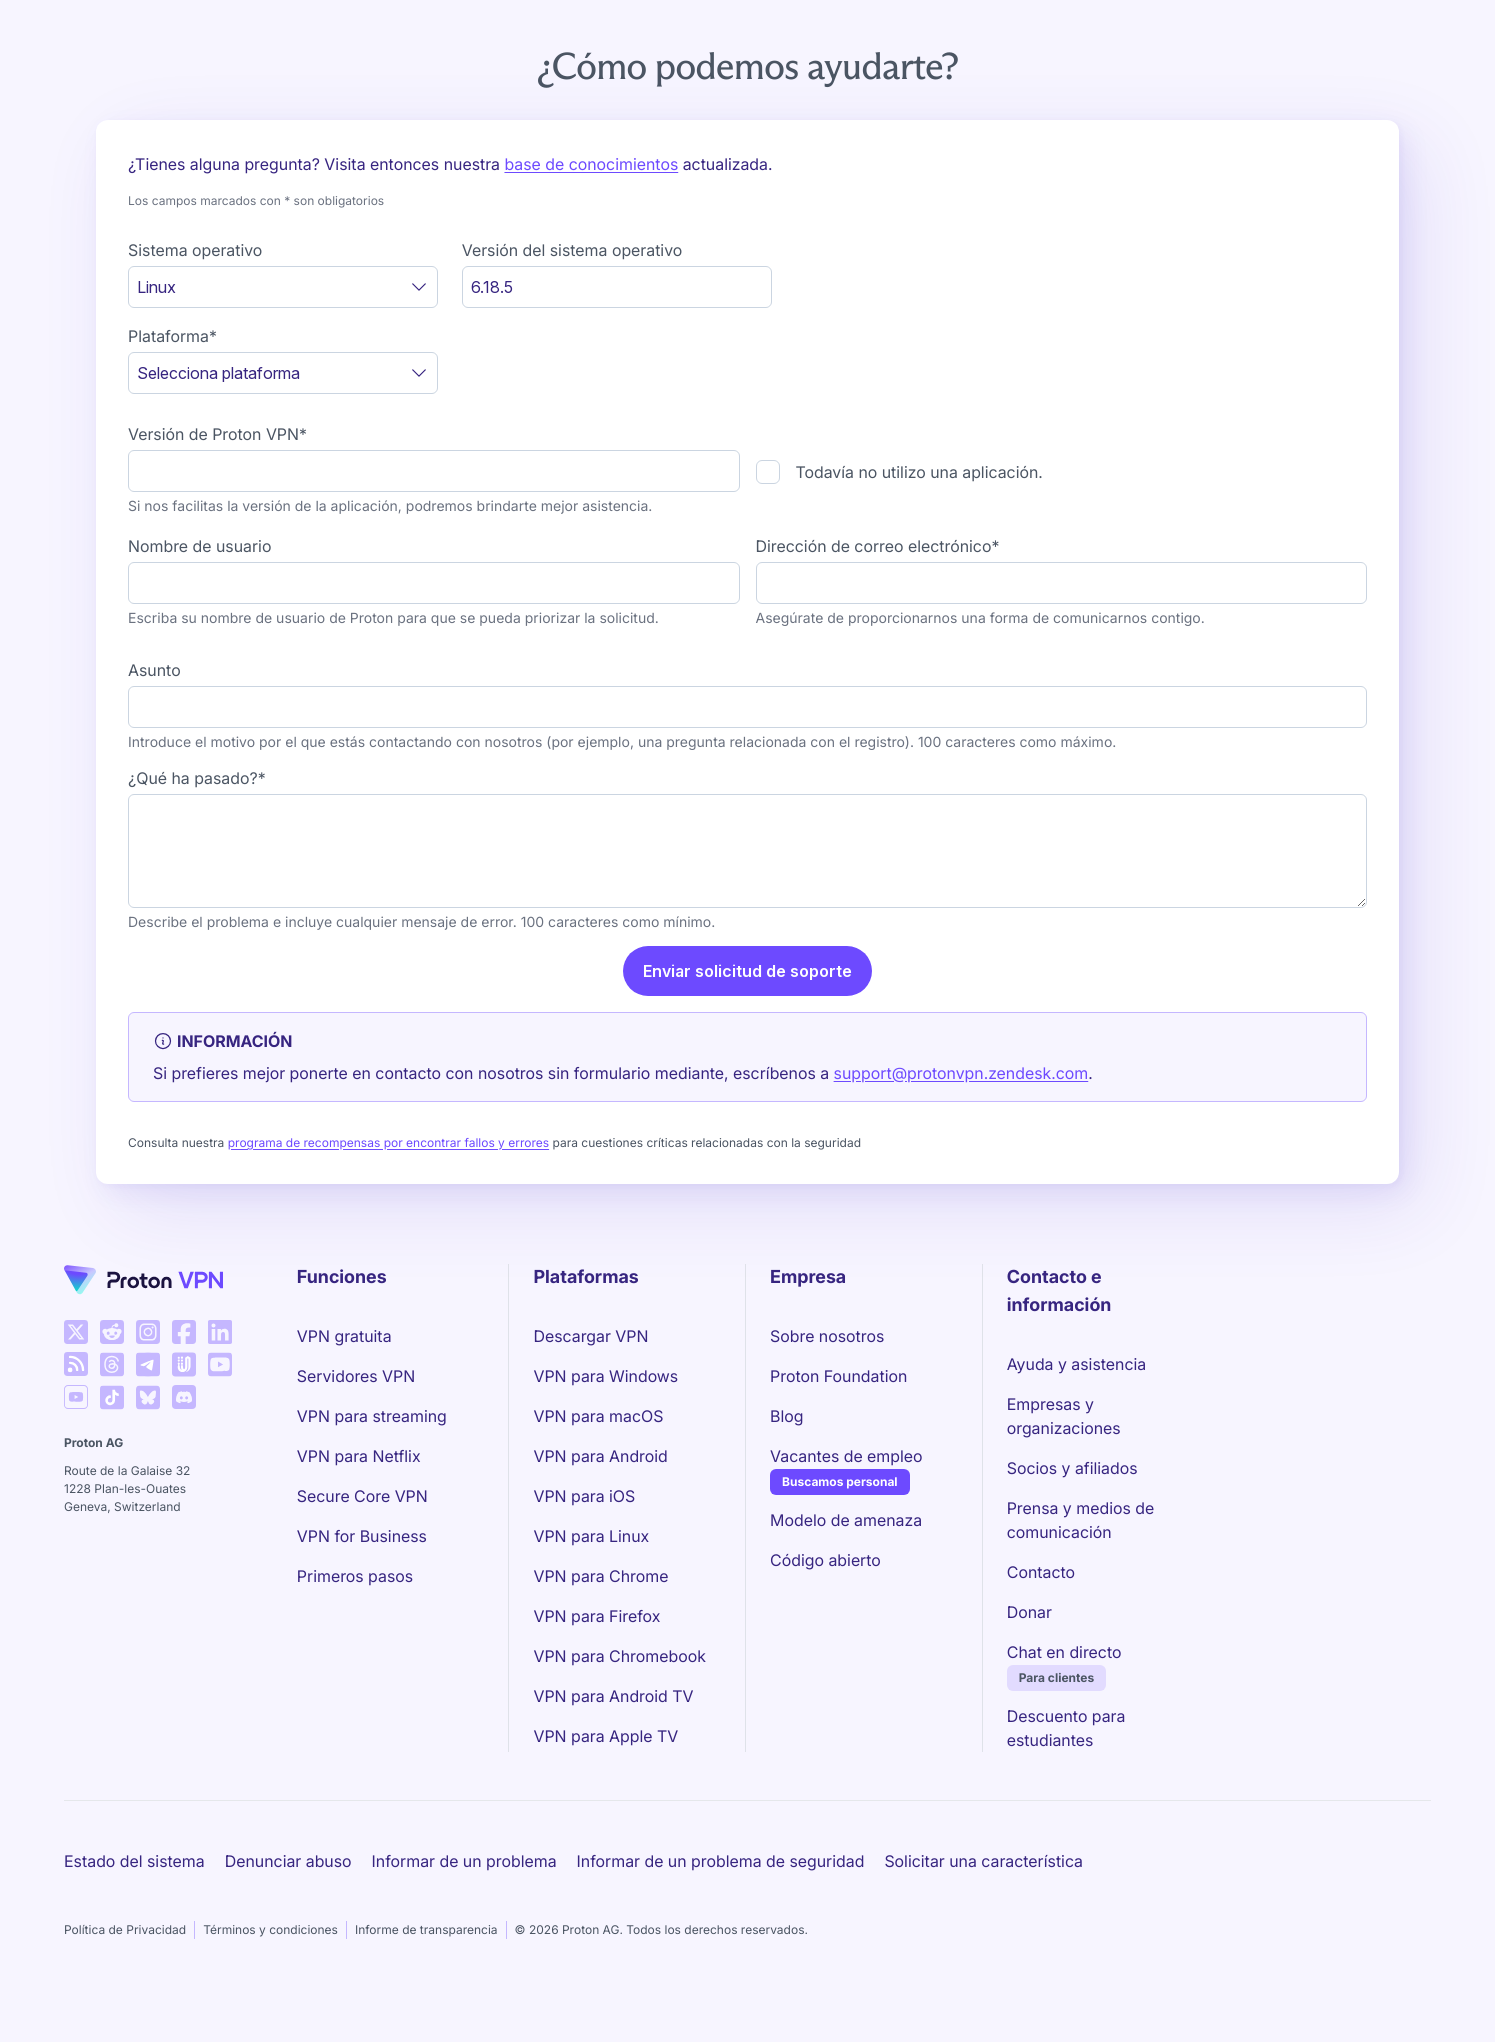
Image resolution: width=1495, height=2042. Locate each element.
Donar (1029, 1612)
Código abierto (825, 1560)
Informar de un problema (464, 1861)
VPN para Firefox (596, 1616)
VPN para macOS (598, 1416)
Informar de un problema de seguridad (721, 1861)
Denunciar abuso (288, 1861)
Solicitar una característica (983, 1861)
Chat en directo (1064, 1652)
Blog (786, 1416)
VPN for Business (362, 1536)
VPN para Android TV (613, 1696)
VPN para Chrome (600, 1576)
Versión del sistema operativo (572, 250)
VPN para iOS (584, 1496)
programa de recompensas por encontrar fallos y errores (388, 1142)
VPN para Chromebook (619, 1656)
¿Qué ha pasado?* (197, 778)
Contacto (1041, 1572)
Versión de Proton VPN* (217, 434)
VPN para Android (600, 1456)
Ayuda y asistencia (1076, 1364)
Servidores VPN (356, 1376)
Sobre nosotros (827, 1336)
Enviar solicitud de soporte (747, 971)
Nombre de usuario (199, 546)
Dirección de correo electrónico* (878, 546)
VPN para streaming (372, 1416)
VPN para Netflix (359, 1456)
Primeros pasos (355, 1576)
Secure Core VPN (362, 1496)
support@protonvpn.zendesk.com (961, 1073)
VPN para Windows (605, 1376)
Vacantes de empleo (846, 1455)
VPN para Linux (591, 1536)
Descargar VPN (590, 1336)
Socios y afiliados (1072, 1468)
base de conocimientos (591, 164)
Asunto (154, 670)
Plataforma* (172, 336)
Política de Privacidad (125, 1929)
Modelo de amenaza (846, 1520)
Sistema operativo (195, 250)
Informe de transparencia (426, 1929)
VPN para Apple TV (605, 1736)
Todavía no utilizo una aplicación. (919, 472)
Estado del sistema (134, 1861)
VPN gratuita (344, 1336)
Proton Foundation (838, 1376)
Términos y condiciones (270, 1929)
